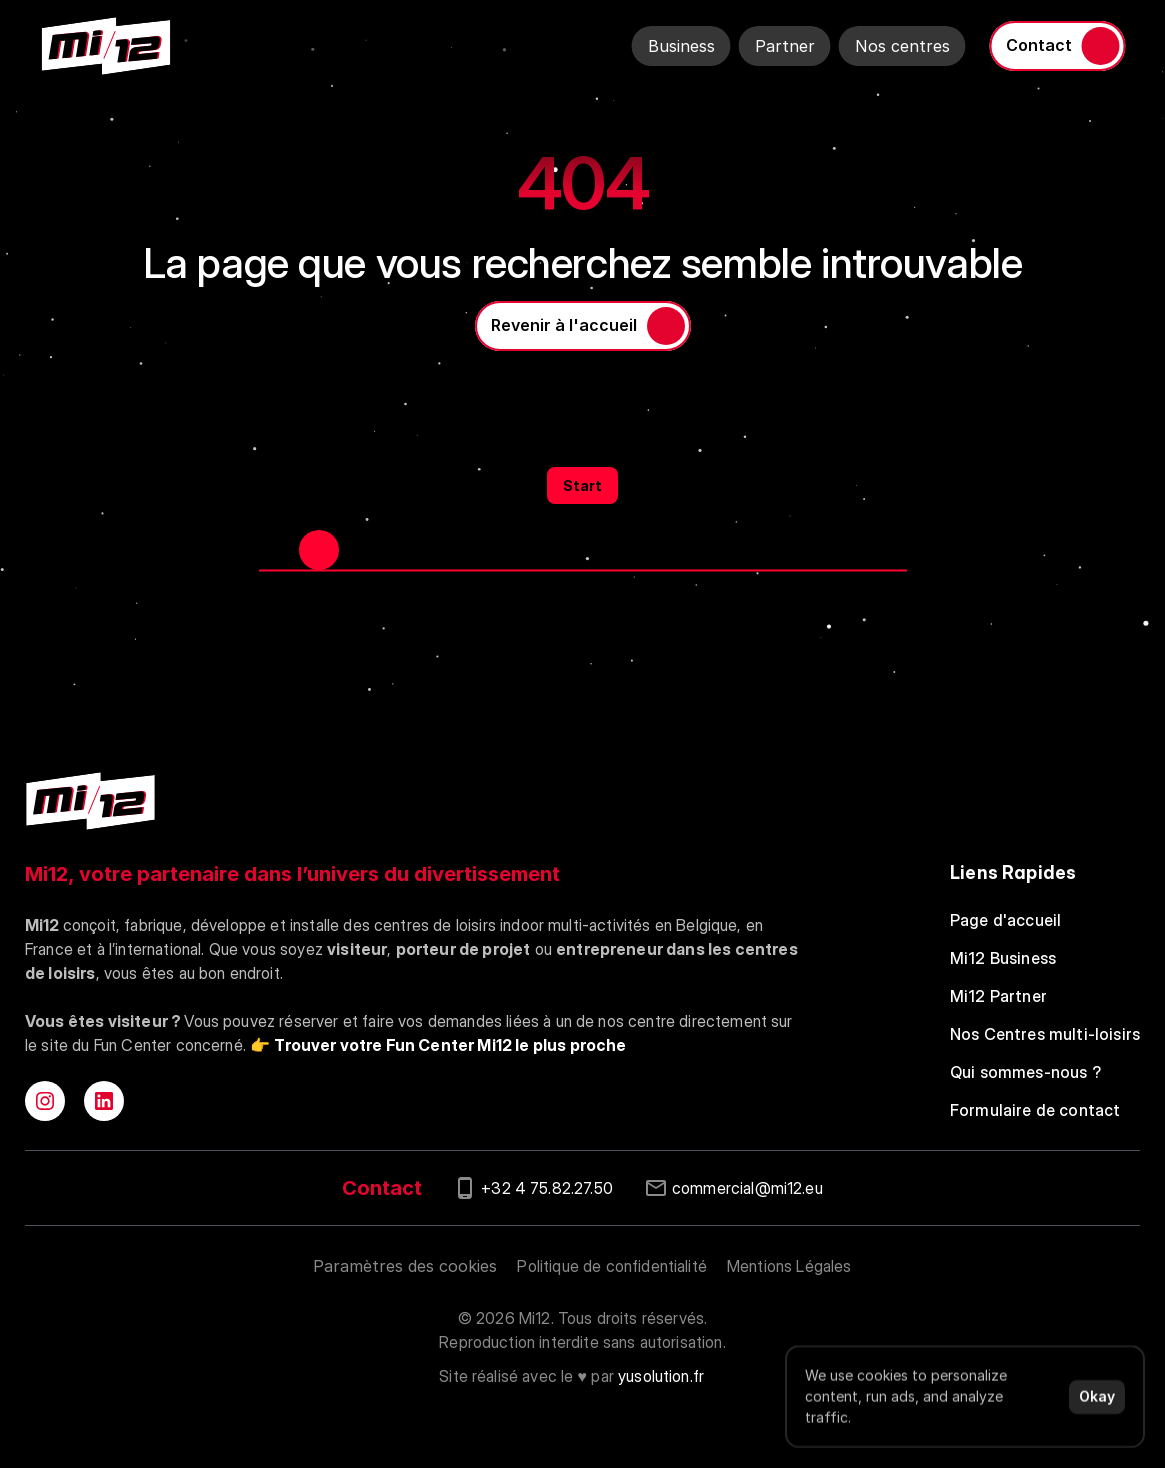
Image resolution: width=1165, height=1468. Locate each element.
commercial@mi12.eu (747, 1188)
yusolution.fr (661, 1376)
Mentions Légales (789, 1266)
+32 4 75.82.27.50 (547, 1188)
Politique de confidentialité (611, 1266)
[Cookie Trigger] (405, 1266)
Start (582, 485)
